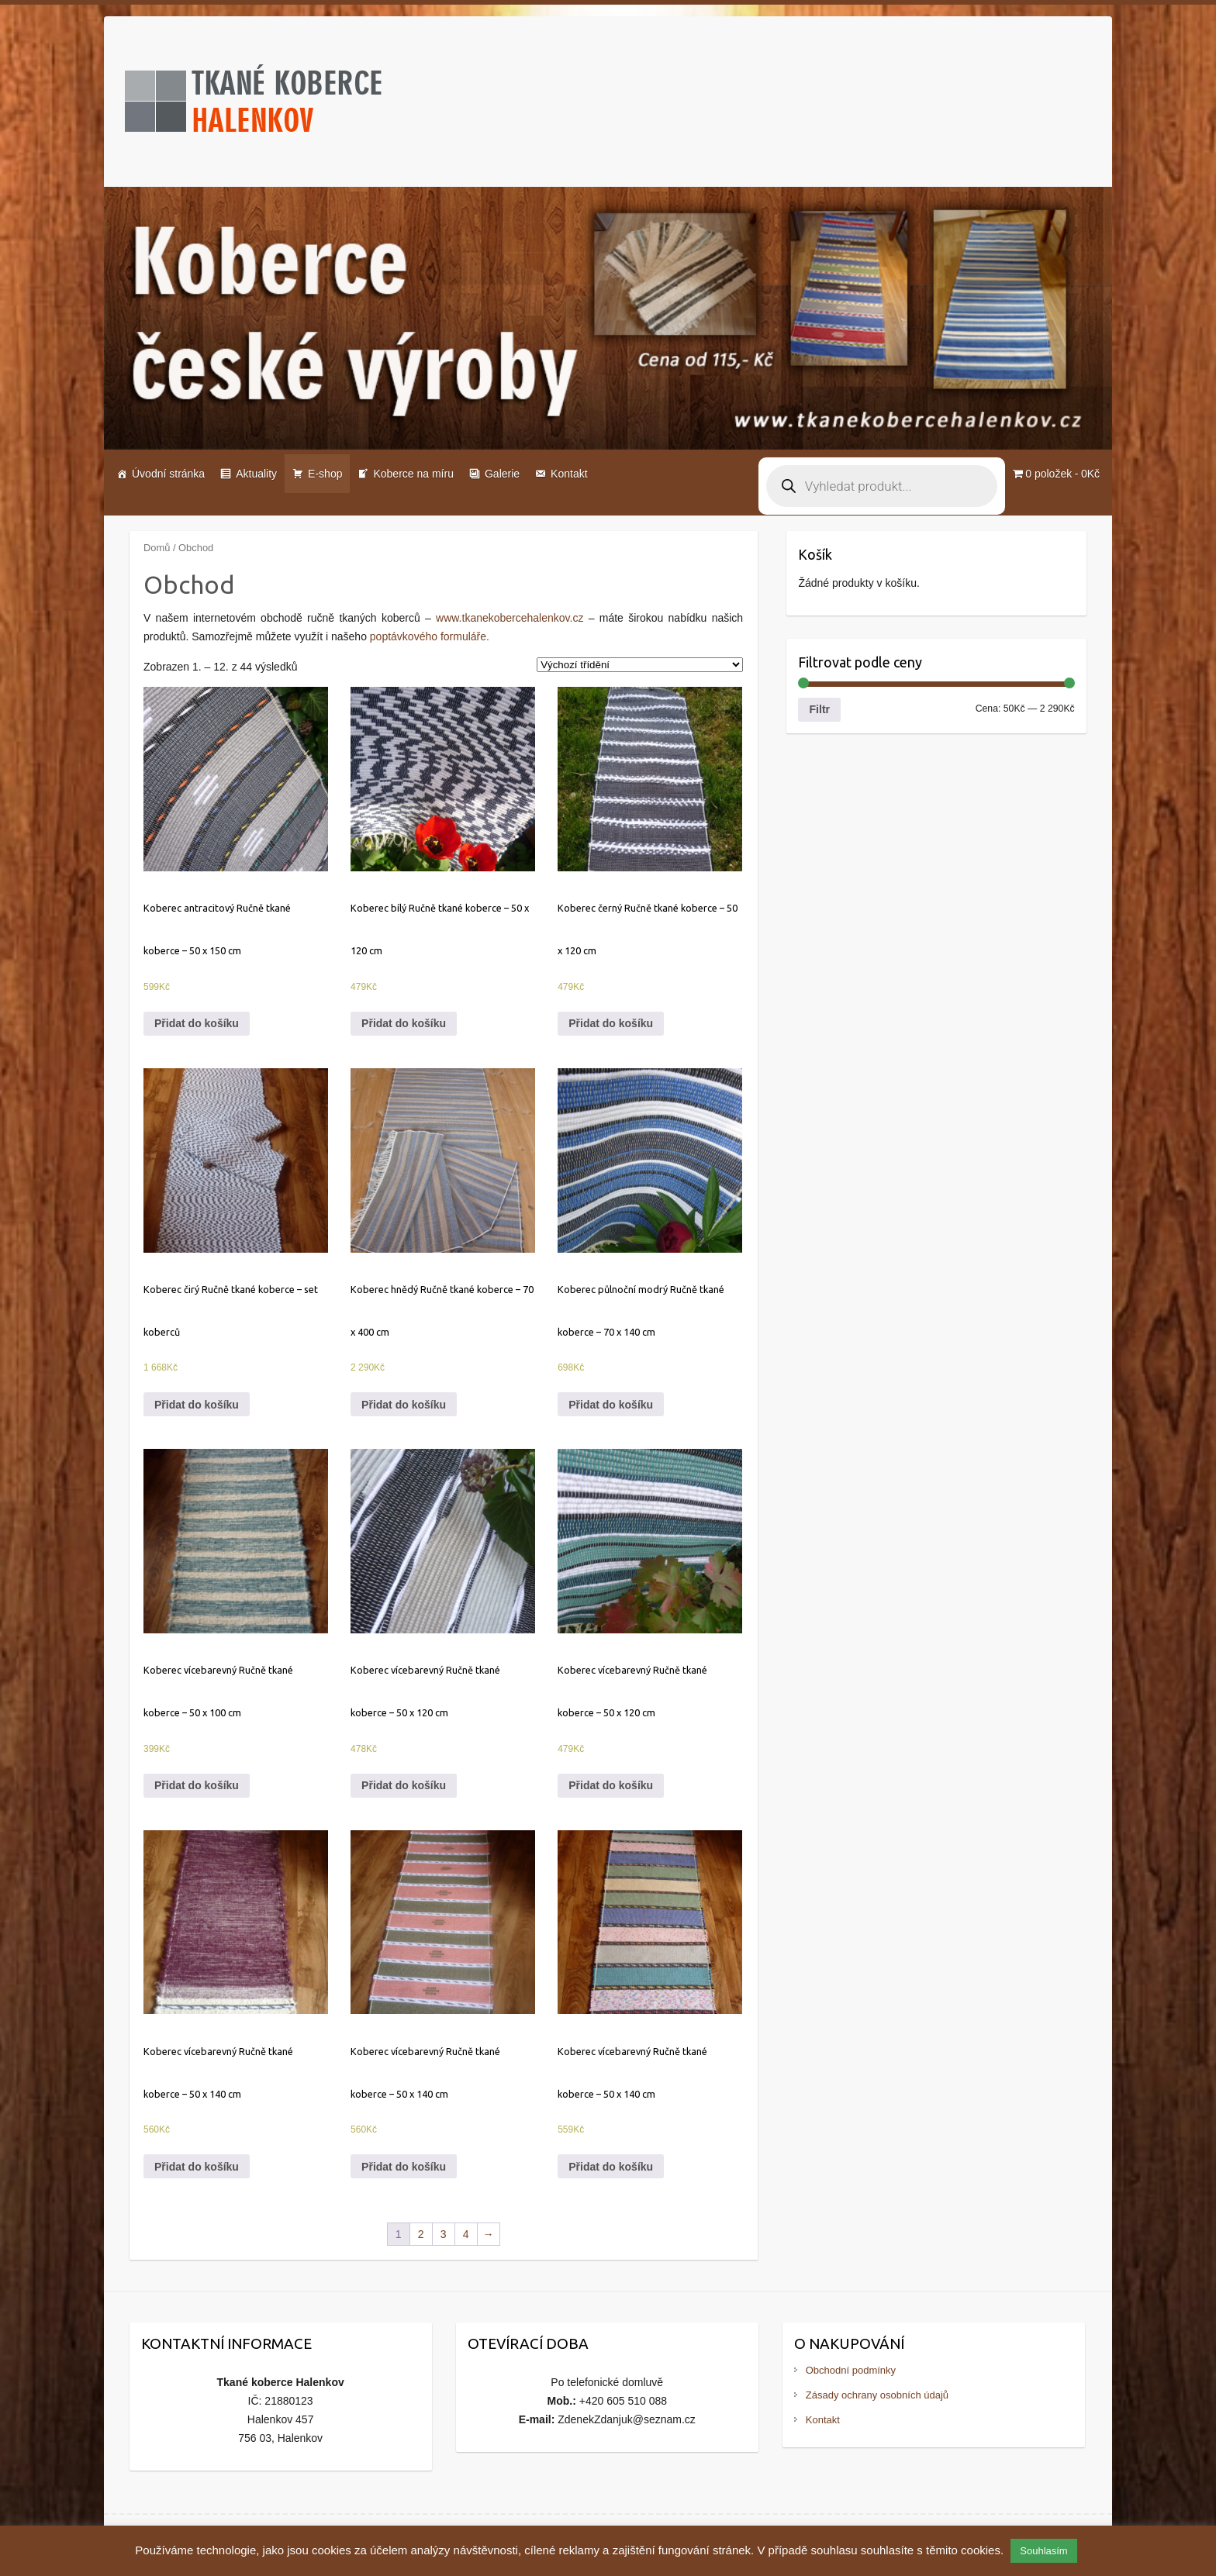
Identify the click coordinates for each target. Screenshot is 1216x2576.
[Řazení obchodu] (640, 664)
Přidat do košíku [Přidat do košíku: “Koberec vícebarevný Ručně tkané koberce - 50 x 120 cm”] (403, 1785)
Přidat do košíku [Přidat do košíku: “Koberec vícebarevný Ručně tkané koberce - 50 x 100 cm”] (196, 1785)
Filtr (820, 709)
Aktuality (256, 473)
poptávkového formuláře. (429, 636)
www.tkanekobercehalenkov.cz (509, 618)
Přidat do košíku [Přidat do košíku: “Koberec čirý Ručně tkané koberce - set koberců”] (196, 1404)
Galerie (502, 473)
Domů (156, 547)
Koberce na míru (413, 473)
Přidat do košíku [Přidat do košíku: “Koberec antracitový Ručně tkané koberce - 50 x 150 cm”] (196, 1023)
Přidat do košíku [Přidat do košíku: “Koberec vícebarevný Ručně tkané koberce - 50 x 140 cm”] (196, 2166)
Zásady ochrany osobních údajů (877, 2395)
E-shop (325, 473)
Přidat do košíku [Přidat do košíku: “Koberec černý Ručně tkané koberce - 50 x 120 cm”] (610, 1023)
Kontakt (569, 473)
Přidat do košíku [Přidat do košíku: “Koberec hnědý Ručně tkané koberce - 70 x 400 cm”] (403, 1404)
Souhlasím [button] (1043, 2551)
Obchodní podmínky (851, 2370)
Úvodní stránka (168, 473)
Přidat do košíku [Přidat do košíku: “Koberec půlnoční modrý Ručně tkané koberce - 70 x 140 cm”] (610, 1404)
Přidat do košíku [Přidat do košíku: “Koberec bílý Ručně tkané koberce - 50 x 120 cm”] (403, 1023)
